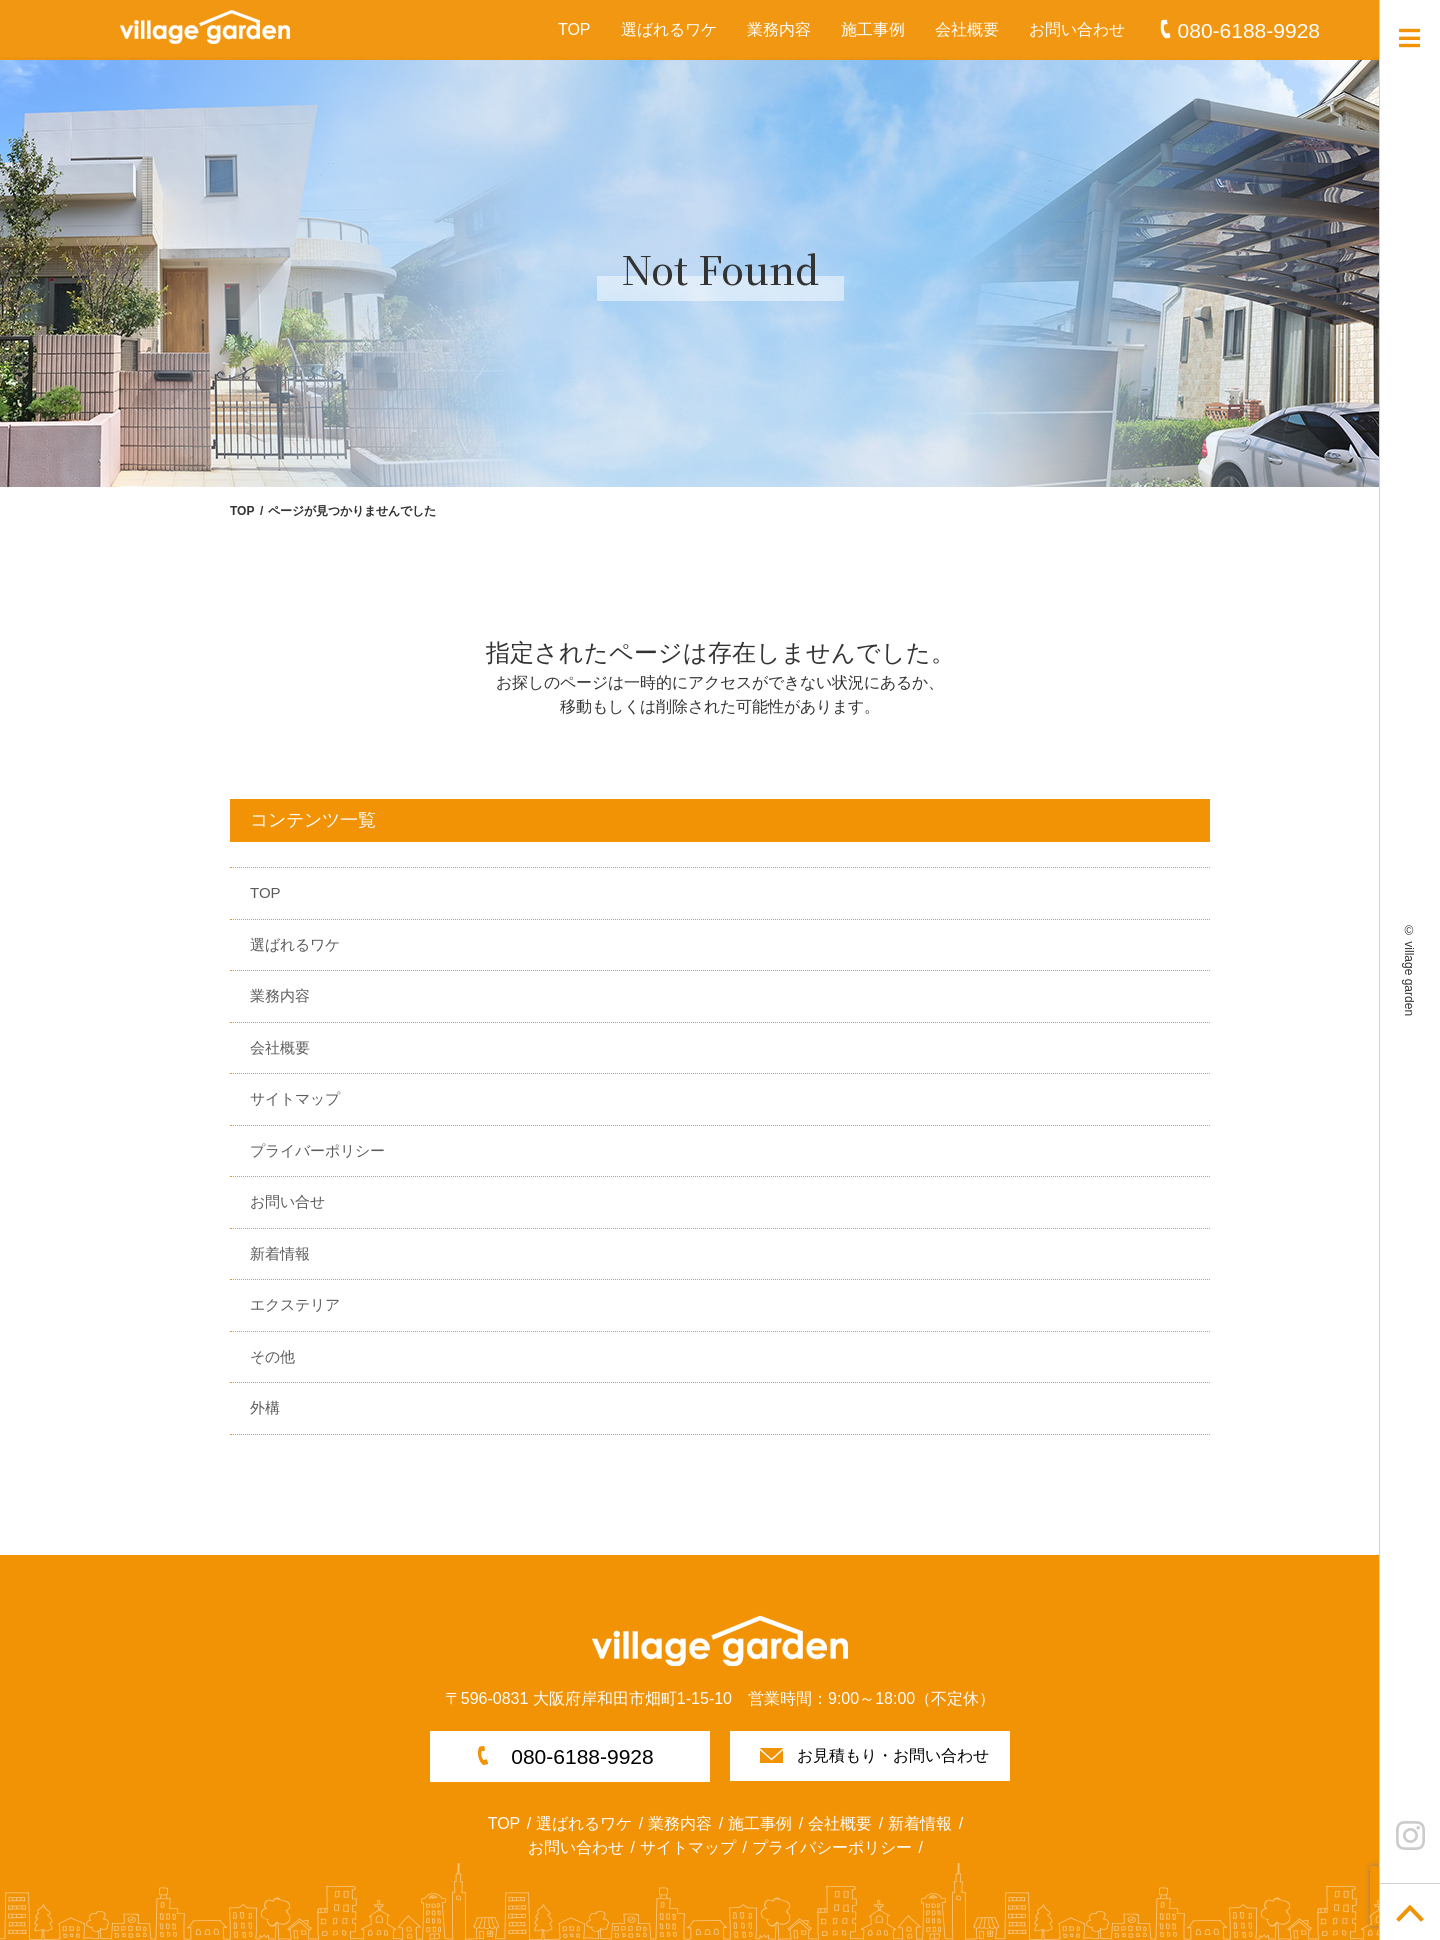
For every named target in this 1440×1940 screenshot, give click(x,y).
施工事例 (873, 29)
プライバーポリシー (317, 1150)
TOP (574, 29)
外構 (265, 1407)
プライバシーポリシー (832, 1847)
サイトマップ (295, 1098)
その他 (272, 1356)
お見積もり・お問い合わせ (893, 1755)
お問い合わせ (1077, 29)
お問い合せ (287, 1201)
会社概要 (967, 29)
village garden (1409, 978)
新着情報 (280, 1253)
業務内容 (779, 29)
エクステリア (295, 1304)
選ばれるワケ (669, 29)
